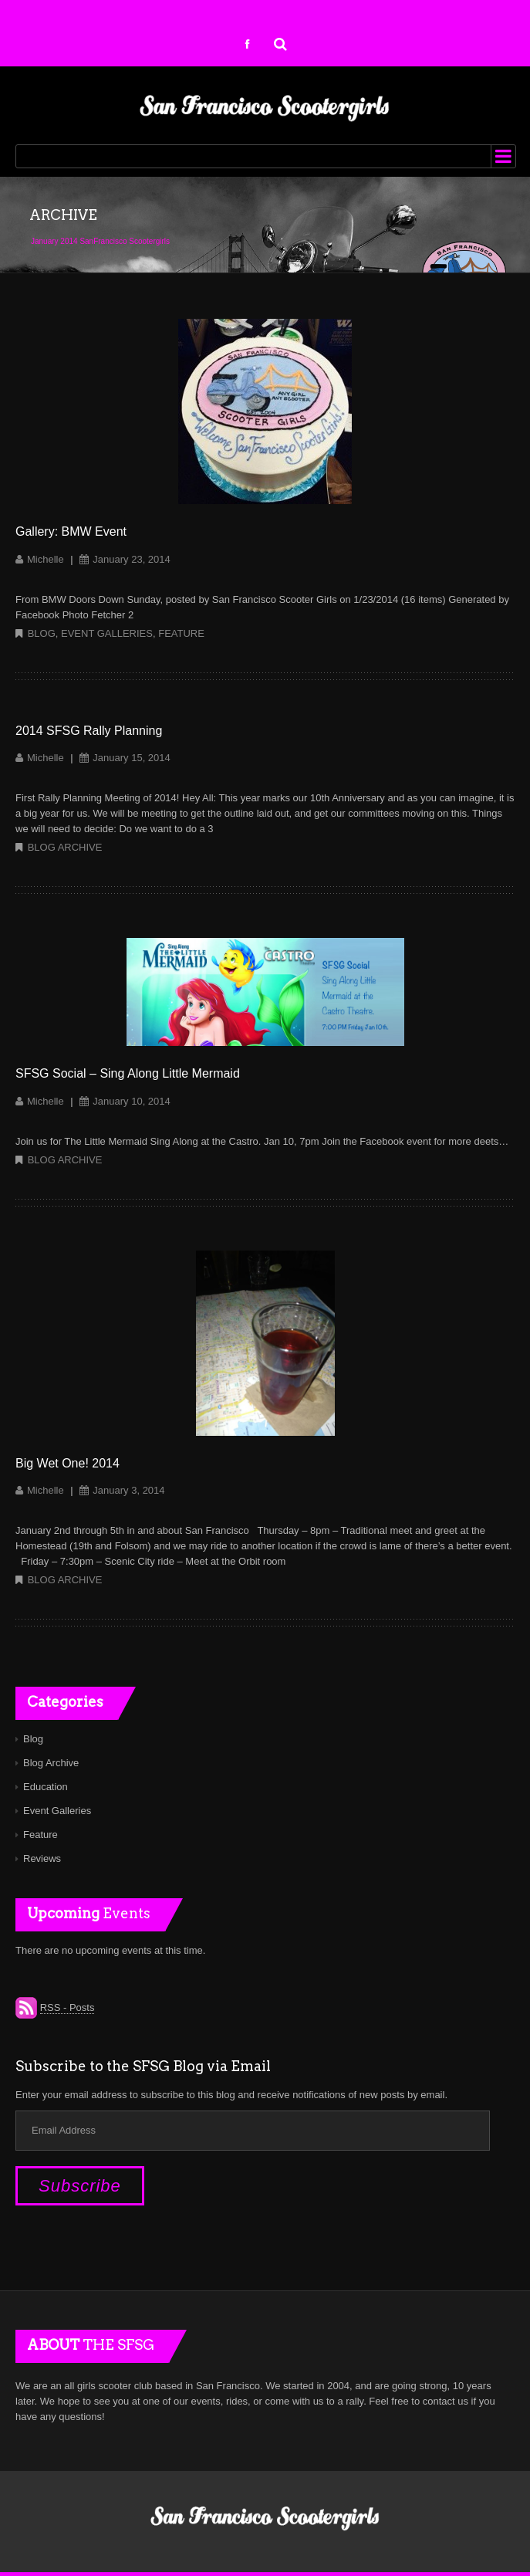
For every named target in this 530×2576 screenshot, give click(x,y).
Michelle (45, 559)
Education (45, 1786)
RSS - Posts (67, 2007)
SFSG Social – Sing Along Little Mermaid (127, 1073)
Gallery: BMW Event (71, 531)
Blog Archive (65, 847)
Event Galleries (107, 633)
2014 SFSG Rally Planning (88, 730)
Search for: (280, 42)
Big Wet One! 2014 (67, 1463)
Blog (42, 633)
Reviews (42, 1858)
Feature (181, 633)
